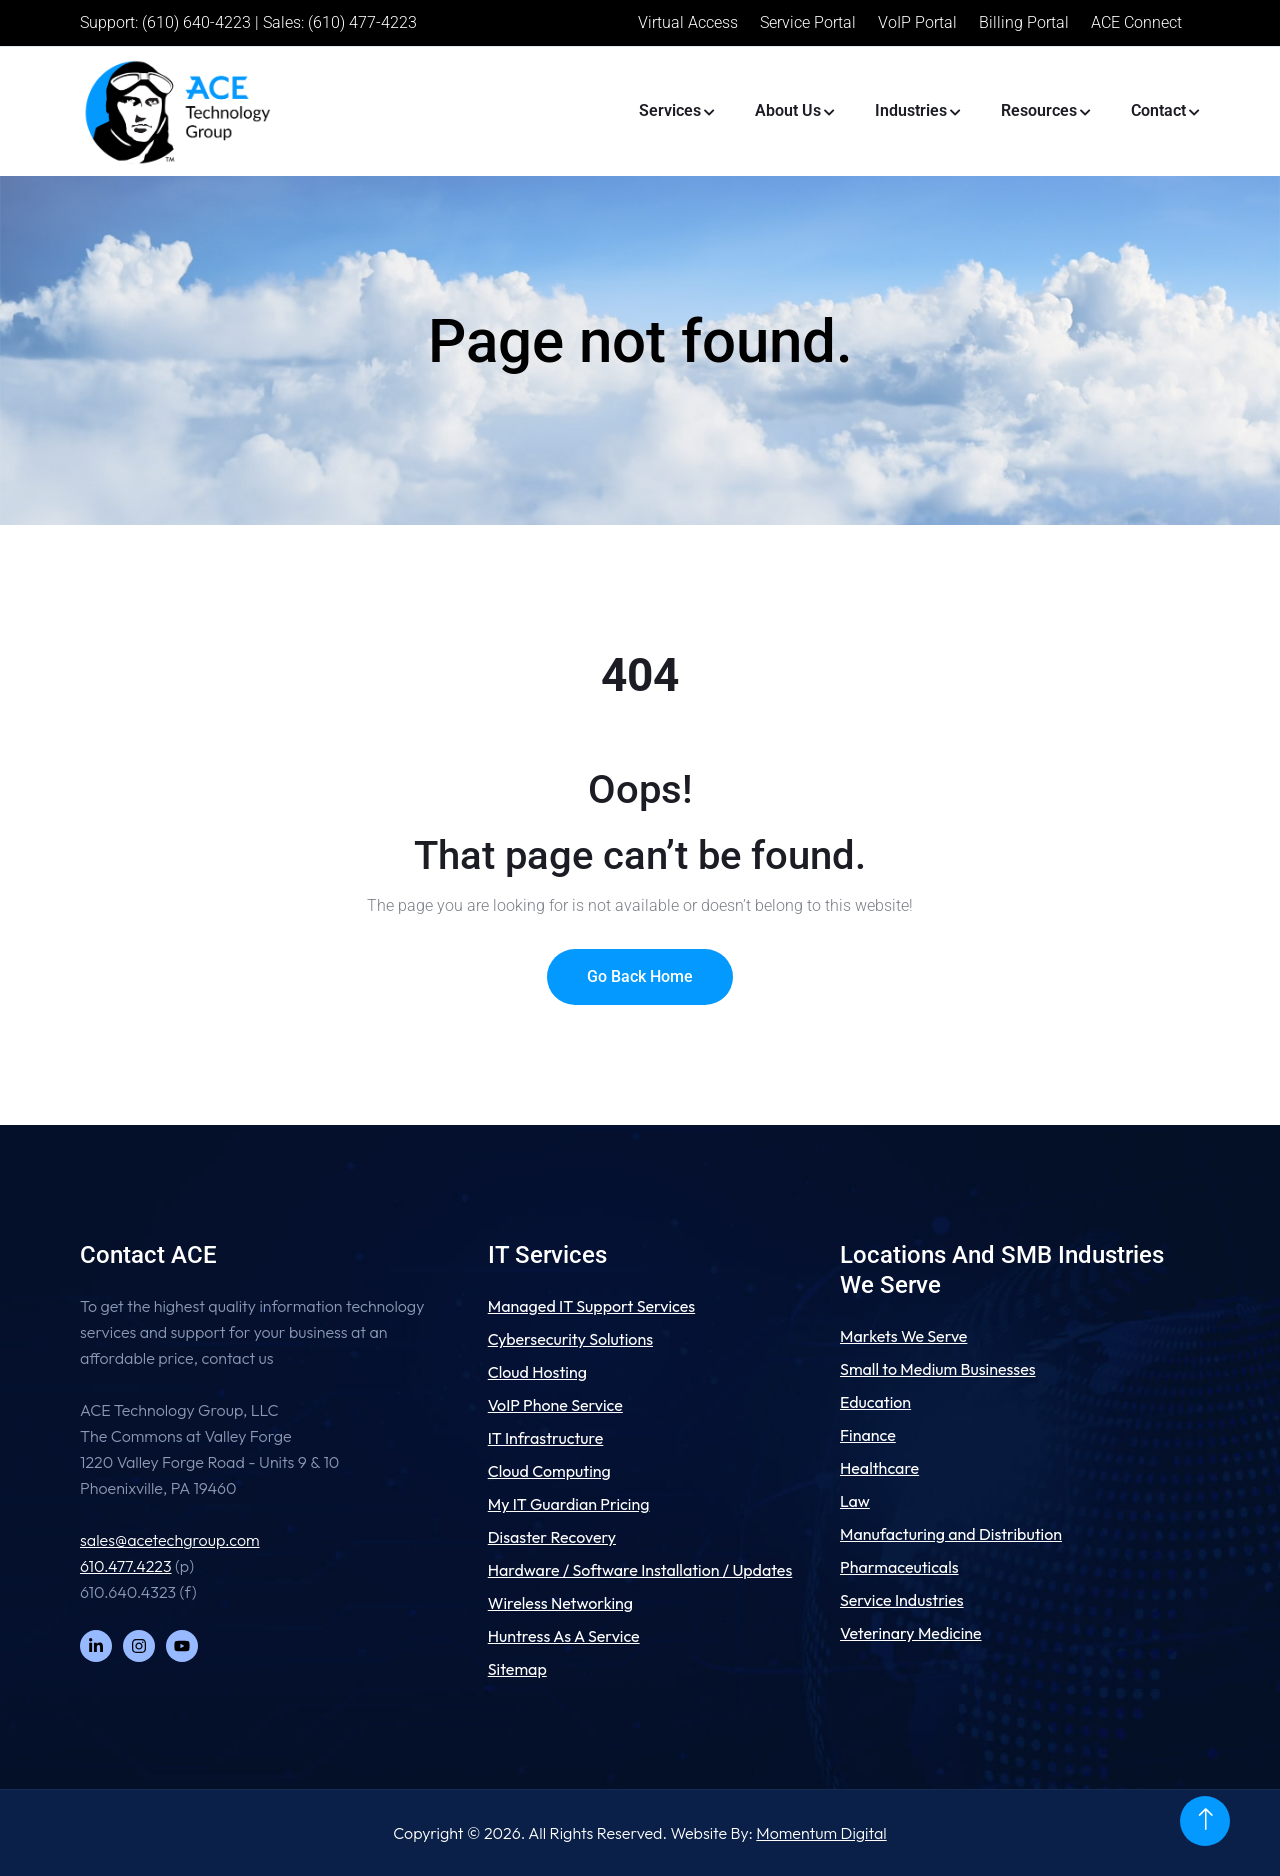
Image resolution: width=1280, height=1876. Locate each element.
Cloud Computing (549, 1471)
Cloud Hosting (537, 1372)
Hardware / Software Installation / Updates (640, 1570)
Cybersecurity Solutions (570, 1339)
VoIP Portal (917, 22)
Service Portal (808, 22)
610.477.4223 (125, 1566)
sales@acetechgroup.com (170, 1540)
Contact (1158, 110)
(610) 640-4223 (196, 22)
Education (875, 1402)
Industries (911, 110)
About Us (788, 110)
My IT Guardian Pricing (569, 1504)
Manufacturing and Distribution (951, 1534)
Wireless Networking (560, 1603)
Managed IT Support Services (591, 1306)
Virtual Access (688, 22)
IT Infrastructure (546, 1438)
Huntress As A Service (564, 1636)
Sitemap (517, 1669)
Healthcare (879, 1468)
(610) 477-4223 (362, 22)
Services (670, 110)
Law (855, 1501)
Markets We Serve (903, 1336)
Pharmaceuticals (899, 1567)
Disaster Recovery (552, 1537)
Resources (1039, 110)
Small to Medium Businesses (938, 1369)
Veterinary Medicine (911, 1633)
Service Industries (902, 1600)
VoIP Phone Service (555, 1405)
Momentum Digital (821, 1833)
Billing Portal (1024, 22)
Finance (868, 1435)
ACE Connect (1136, 22)
